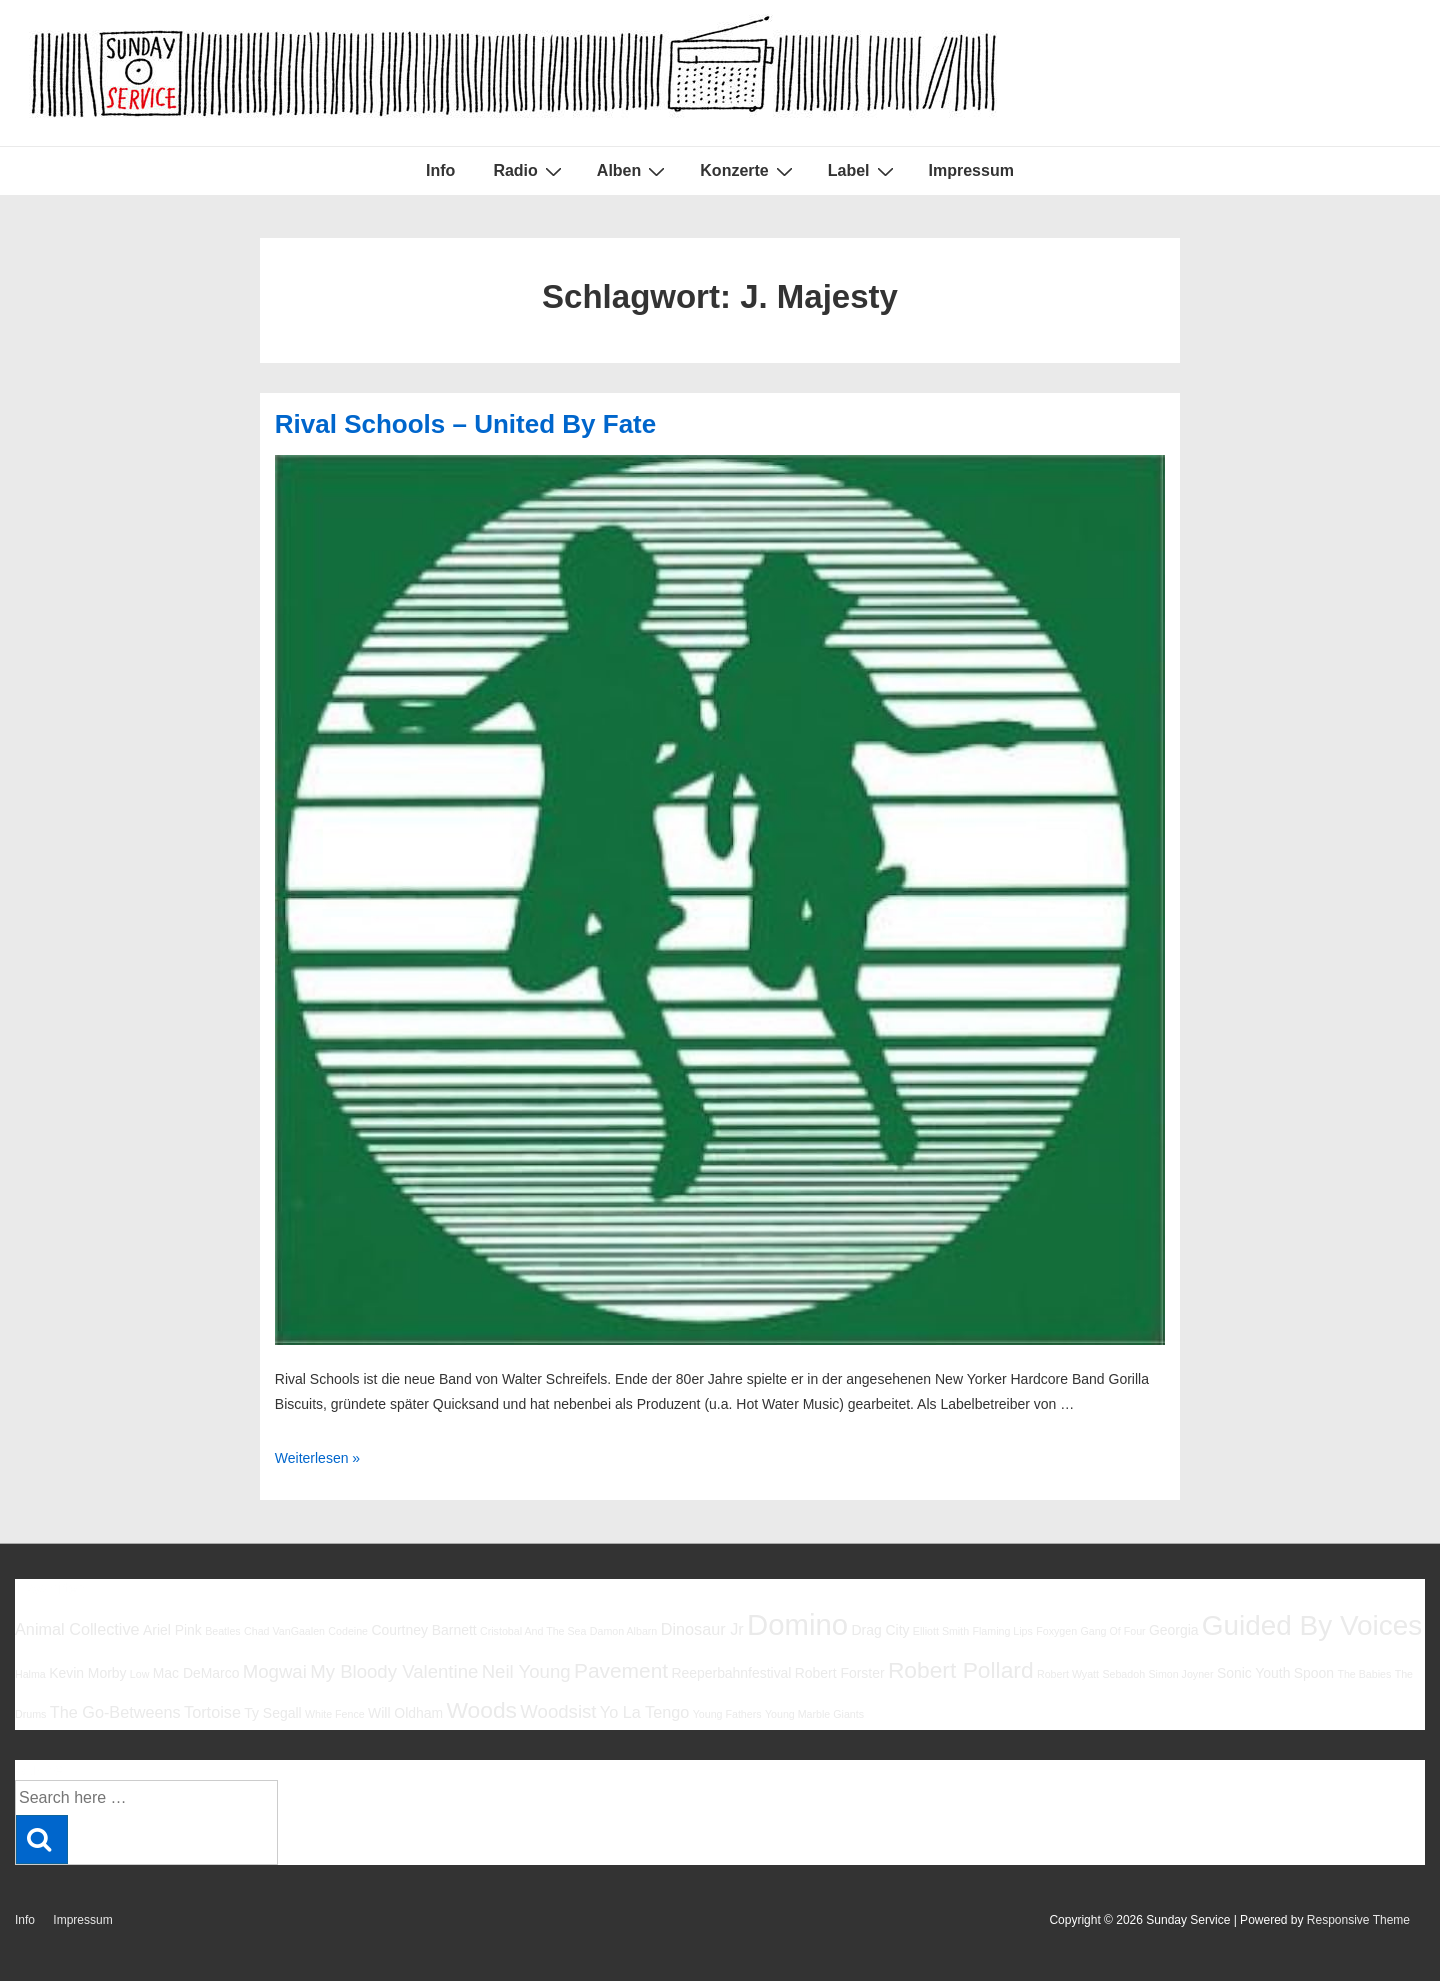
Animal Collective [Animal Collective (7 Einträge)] (77, 1629)
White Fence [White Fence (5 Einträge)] (335, 1714)
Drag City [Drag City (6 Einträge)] (880, 1630)
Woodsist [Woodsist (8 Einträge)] (558, 1711)
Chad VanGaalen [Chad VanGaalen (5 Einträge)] (284, 1631)
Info (440, 170)
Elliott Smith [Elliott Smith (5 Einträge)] (941, 1631)
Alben (633, 171)
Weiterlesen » (317, 1458)
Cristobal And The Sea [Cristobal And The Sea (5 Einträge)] (533, 1631)
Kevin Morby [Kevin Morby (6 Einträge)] (87, 1673)
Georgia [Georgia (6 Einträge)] (1174, 1630)
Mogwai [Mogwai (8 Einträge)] (275, 1671)
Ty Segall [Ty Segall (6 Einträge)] (272, 1713)
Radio (529, 171)
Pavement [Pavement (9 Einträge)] (621, 1670)
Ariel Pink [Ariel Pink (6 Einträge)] (172, 1630)
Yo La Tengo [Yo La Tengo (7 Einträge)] (644, 1712)
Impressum (971, 170)
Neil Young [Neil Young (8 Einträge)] (526, 1671)
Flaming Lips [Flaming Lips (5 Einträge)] (1002, 1631)
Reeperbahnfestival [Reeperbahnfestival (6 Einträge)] (731, 1673)
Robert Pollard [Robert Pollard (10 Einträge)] (961, 1670)
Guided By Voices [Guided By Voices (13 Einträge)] (1312, 1625)
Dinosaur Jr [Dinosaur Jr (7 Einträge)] (702, 1629)
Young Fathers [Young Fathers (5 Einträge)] (727, 1714)
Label (863, 171)
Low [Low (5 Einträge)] (140, 1674)
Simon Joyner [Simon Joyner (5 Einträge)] (1180, 1674)
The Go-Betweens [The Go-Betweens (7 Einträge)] (115, 1712)
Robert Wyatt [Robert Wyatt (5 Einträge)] (1068, 1674)
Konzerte (748, 171)
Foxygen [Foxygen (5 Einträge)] (1056, 1631)
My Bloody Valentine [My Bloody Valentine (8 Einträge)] (394, 1671)
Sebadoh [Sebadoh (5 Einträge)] (1123, 1674)
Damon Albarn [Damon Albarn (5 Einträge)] (624, 1631)
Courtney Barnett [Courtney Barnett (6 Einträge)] (423, 1630)
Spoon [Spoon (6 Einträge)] (1314, 1673)
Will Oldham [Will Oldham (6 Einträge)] (405, 1713)
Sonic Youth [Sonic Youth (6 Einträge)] (1254, 1673)
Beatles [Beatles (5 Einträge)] (223, 1631)
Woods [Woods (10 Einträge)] (481, 1710)
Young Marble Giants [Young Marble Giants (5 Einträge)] (814, 1714)
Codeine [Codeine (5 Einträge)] (348, 1631)
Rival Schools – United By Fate (465, 424)
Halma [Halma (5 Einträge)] (30, 1674)
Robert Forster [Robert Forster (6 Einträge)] (840, 1673)
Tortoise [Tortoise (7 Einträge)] (212, 1712)
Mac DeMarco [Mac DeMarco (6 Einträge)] (196, 1673)
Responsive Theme (1358, 1920)
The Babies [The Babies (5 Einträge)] (1364, 1674)
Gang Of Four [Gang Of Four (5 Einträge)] (1112, 1631)
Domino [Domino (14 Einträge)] (797, 1624)
